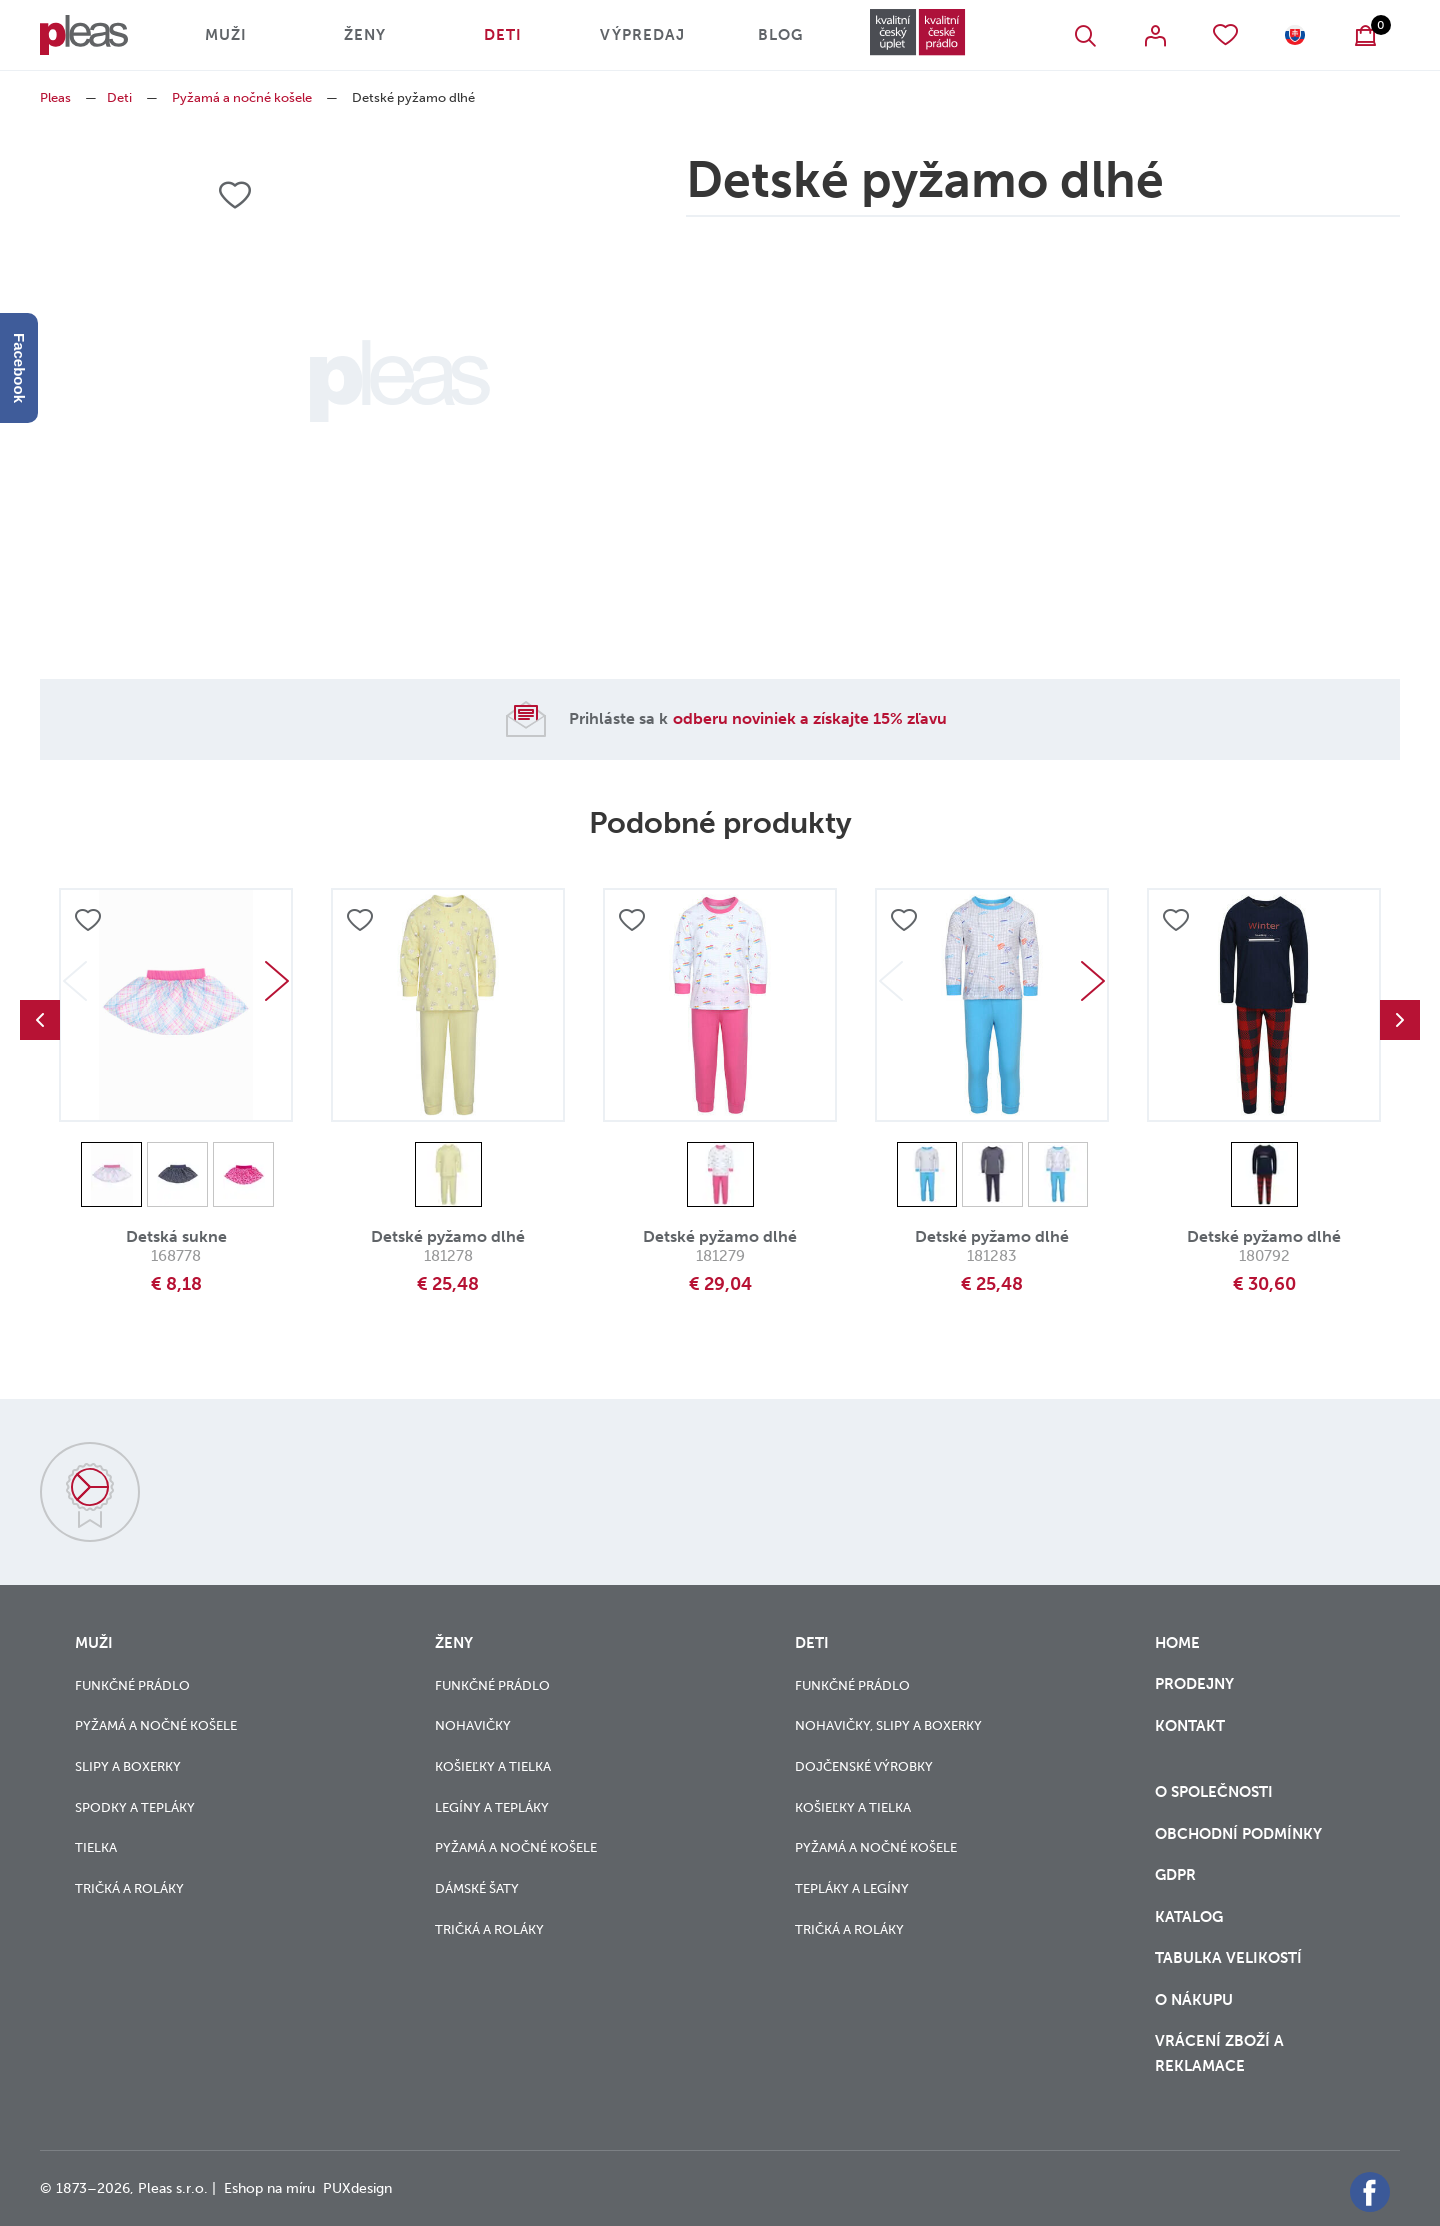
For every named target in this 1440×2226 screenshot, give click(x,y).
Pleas (55, 97)
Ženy (365, 35)
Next (277, 981)
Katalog (1191, 1917)
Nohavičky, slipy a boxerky (888, 1725)
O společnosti (1216, 1792)
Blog (780, 35)
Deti (503, 35)
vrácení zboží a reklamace (1219, 2053)
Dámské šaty (477, 1888)
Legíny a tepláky (492, 1807)
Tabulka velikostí (1230, 1958)
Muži (226, 35)
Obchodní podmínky (1238, 1834)
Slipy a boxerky (128, 1766)
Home (1177, 1643)
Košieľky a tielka (493, 1766)
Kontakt (1190, 1738)
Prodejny (1194, 1684)
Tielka (96, 1847)
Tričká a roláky (129, 1888)
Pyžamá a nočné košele (242, 97)
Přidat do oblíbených (88, 920)
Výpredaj (642, 35)
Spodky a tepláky (135, 1807)
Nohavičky (473, 1725)
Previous (40, 1020)
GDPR (1177, 1875)
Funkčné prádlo (132, 1685)
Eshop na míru (269, 2188)
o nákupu (1194, 2000)
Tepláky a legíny (852, 1888)
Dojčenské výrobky (864, 1766)
